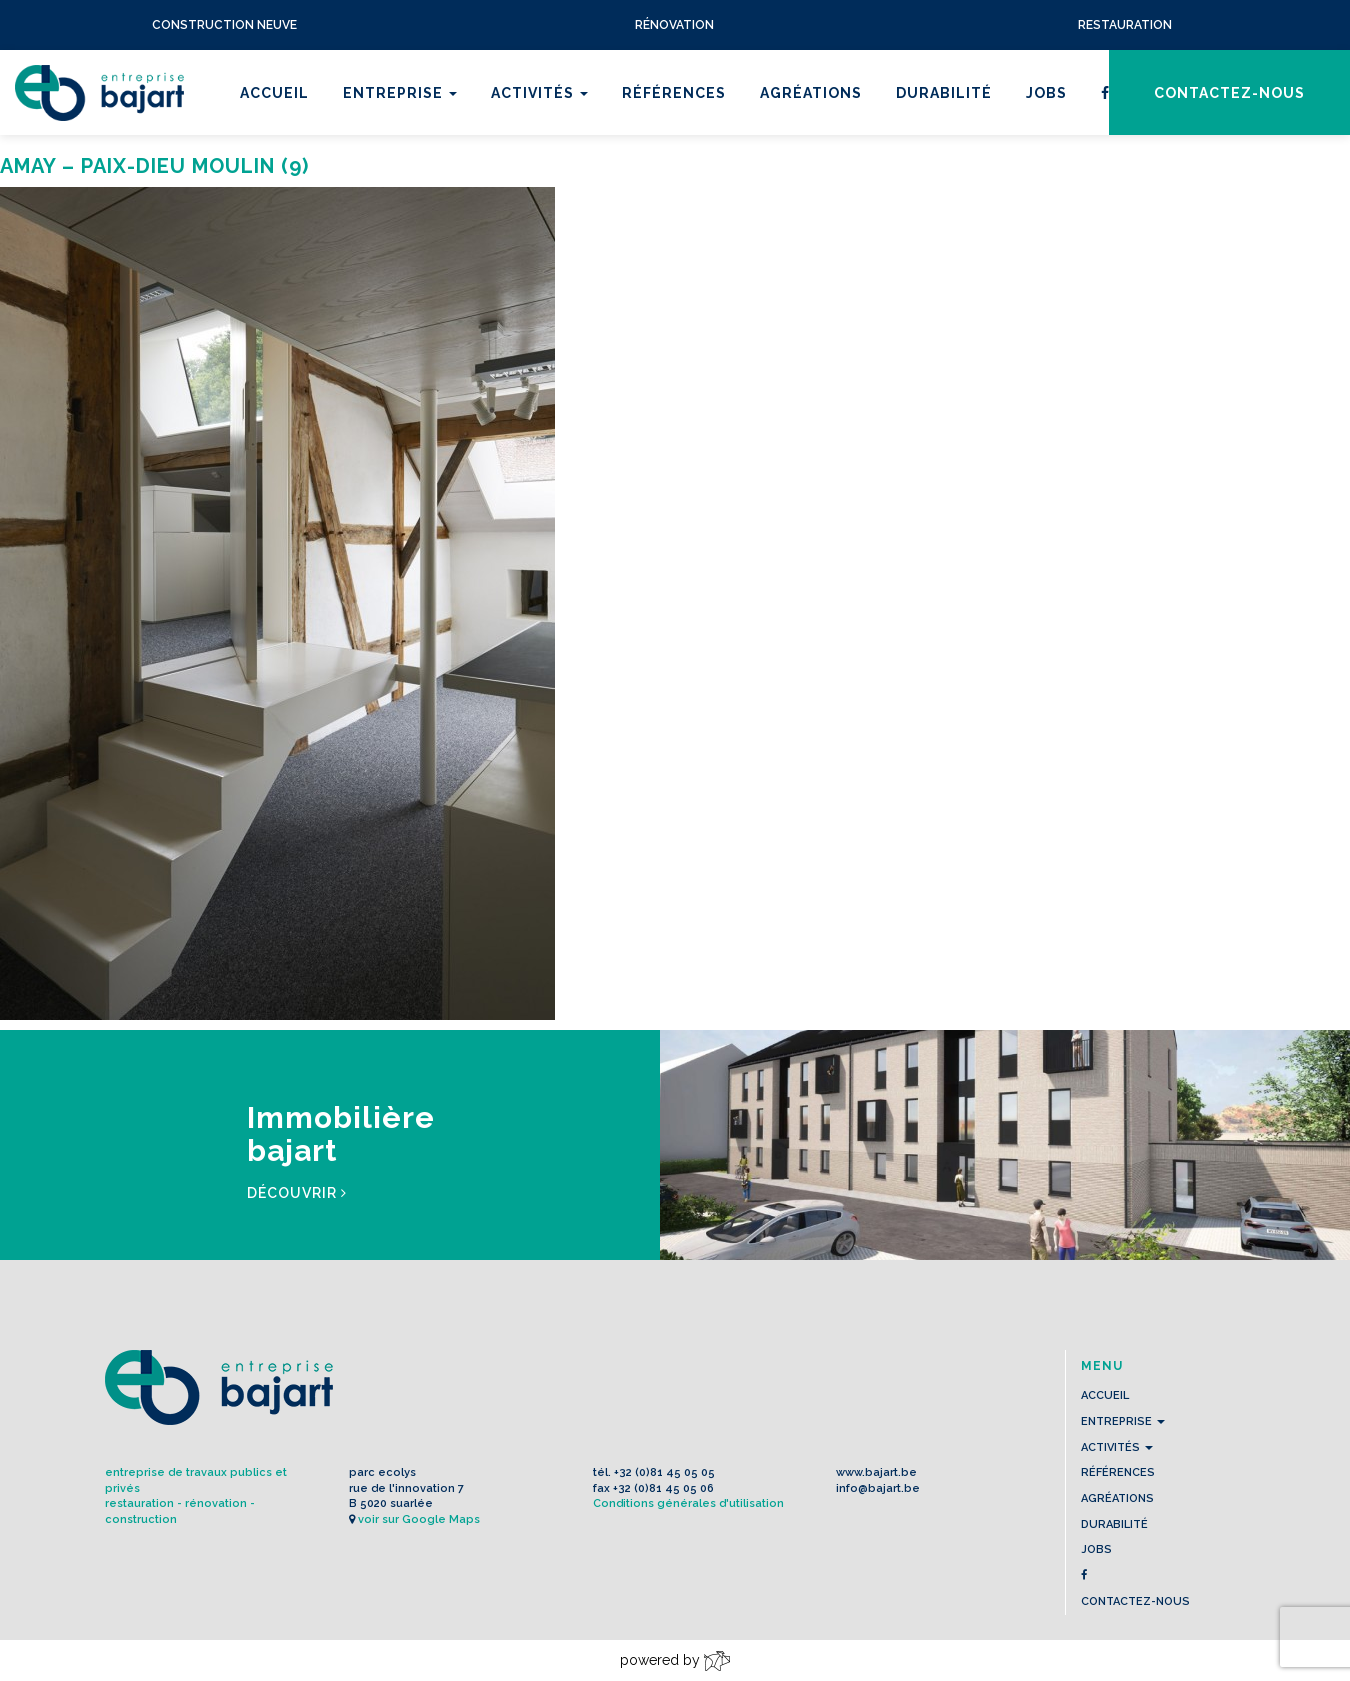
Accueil (274, 93)
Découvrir (297, 1193)
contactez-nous (1229, 93)
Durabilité (944, 93)
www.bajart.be (876, 1472)
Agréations (811, 93)
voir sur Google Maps (419, 1519)
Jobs (1046, 93)
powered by (675, 1661)
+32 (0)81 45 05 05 (664, 1472)
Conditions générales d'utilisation (688, 1503)
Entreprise (400, 93)
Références (674, 93)
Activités (539, 93)
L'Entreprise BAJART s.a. (99, 93)
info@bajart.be (878, 1488)
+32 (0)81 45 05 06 (663, 1488)
